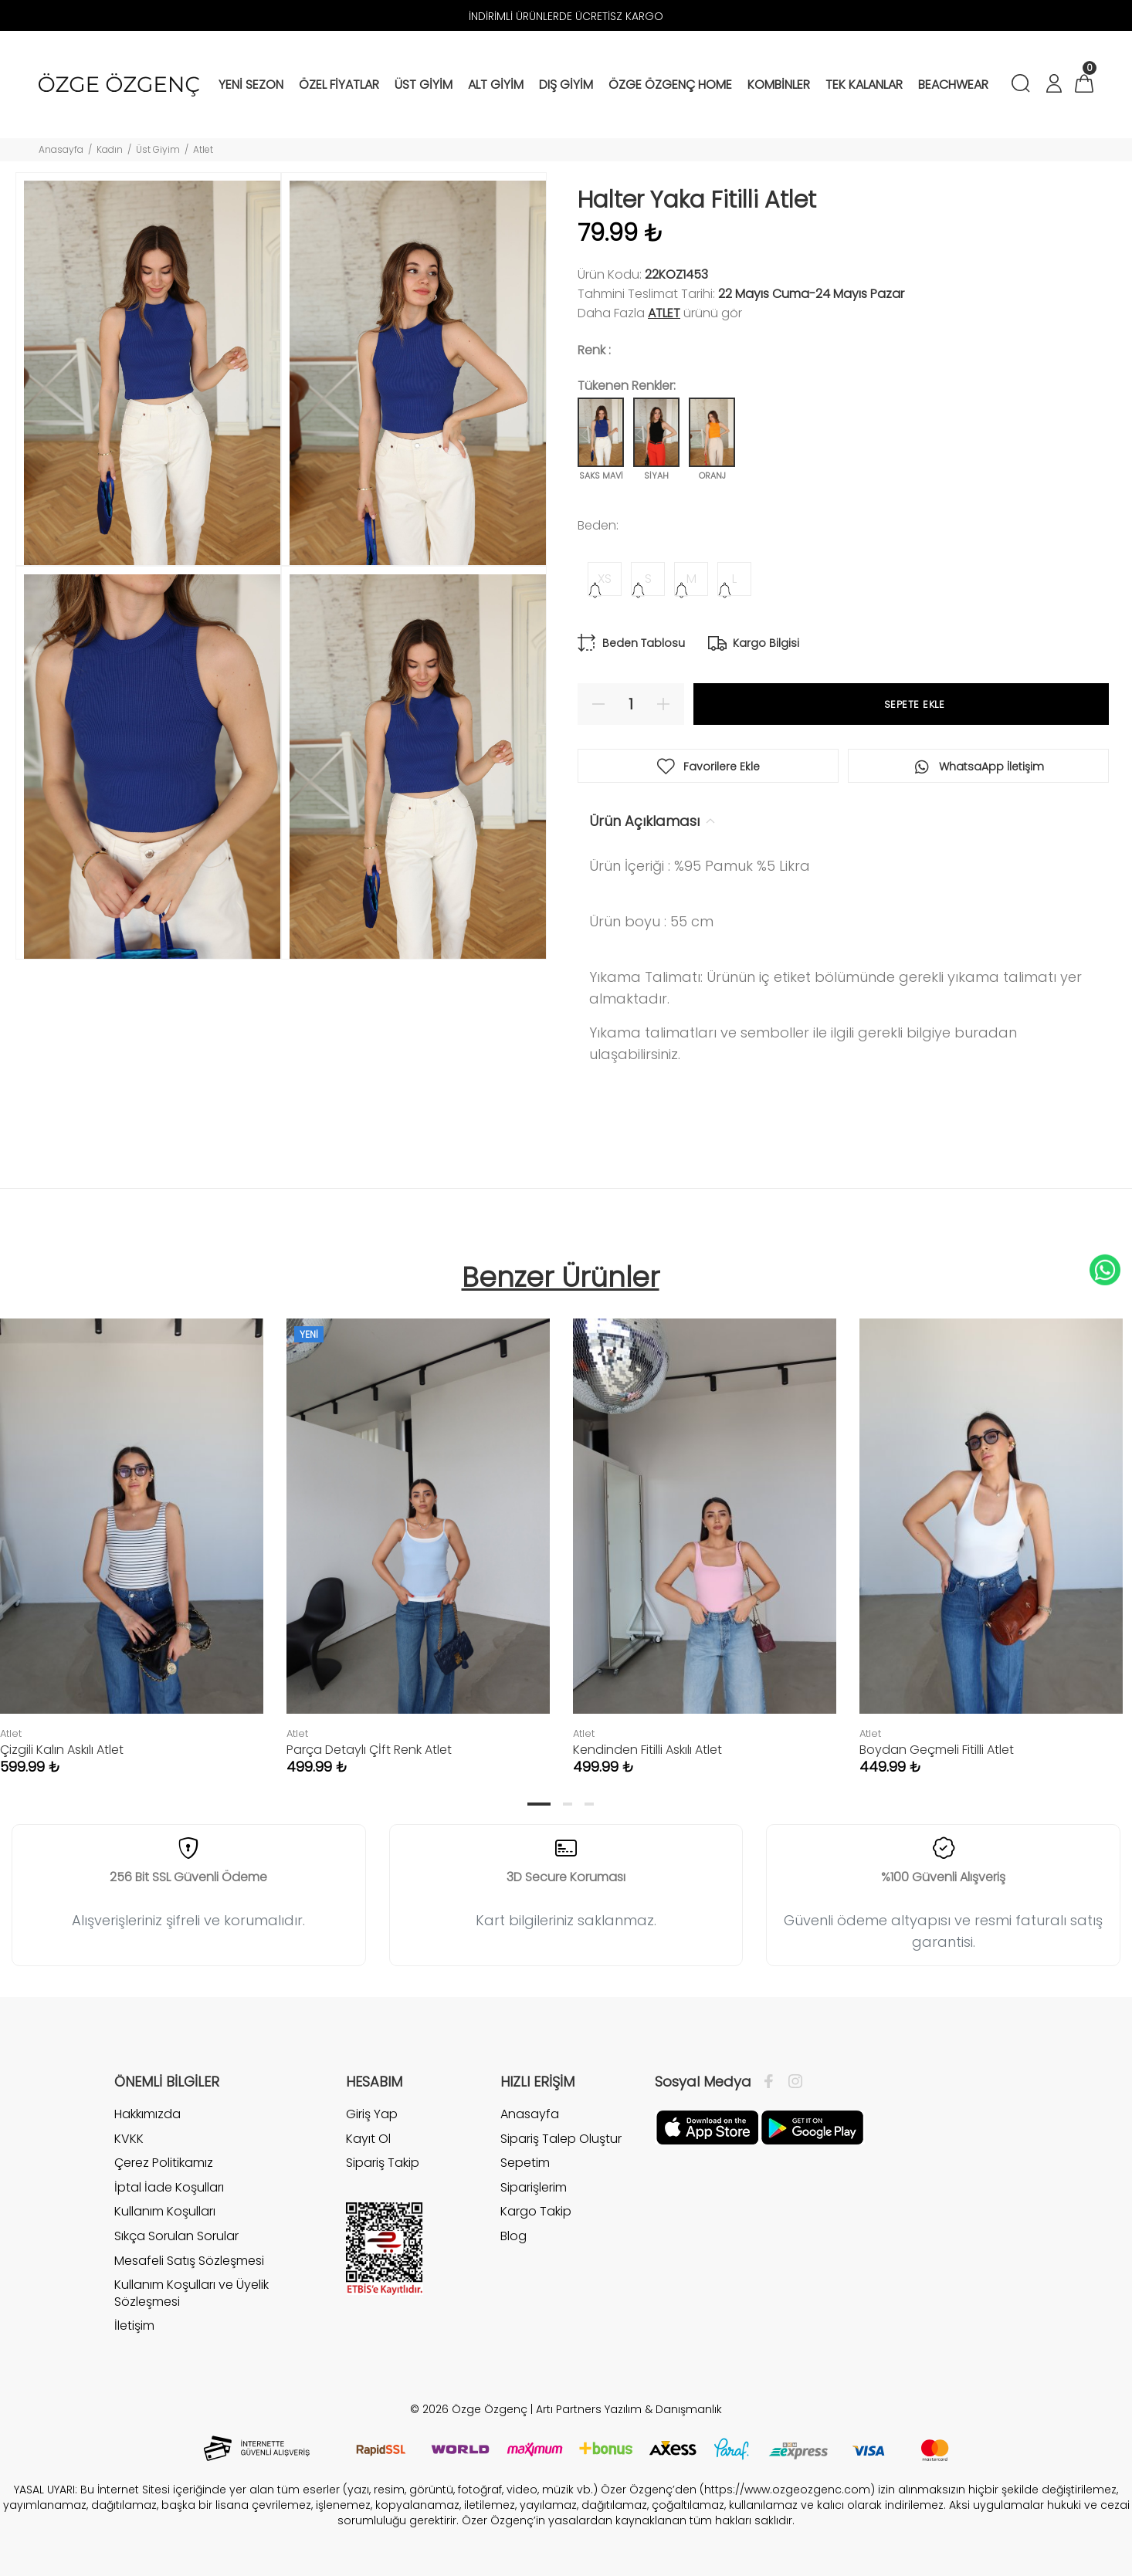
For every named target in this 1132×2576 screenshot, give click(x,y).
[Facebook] (772, 2082)
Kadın (110, 149)
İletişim (134, 2325)
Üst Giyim (158, 149)
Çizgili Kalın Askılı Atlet (62, 1750)
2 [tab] (567, 1804)
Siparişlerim (533, 2187)
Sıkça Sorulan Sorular (176, 2236)
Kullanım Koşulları (164, 2211)
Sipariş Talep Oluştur (561, 2139)
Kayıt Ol (368, 2139)
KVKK (129, 2139)
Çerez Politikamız (163, 2162)
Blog (513, 2236)
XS (605, 578)
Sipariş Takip (382, 2162)
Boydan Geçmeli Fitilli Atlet (936, 1750)
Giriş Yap (372, 2114)
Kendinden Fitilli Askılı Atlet (647, 1750)
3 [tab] (589, 1804)
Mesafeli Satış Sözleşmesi (189, 2261)
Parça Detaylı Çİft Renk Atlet (369, 1750)
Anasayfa (61, 149)
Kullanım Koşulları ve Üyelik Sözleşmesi (191, 2293)
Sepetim (525, 2162)
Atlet (203, 149)
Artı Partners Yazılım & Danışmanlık (629, 2409)
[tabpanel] (418, 1531)
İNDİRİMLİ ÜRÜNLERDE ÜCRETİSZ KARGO (566, 16)
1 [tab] (539, 1804)
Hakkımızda (147, 2114)
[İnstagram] (791, 2082)
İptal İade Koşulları (169, 2187)
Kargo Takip (535, 2211)
